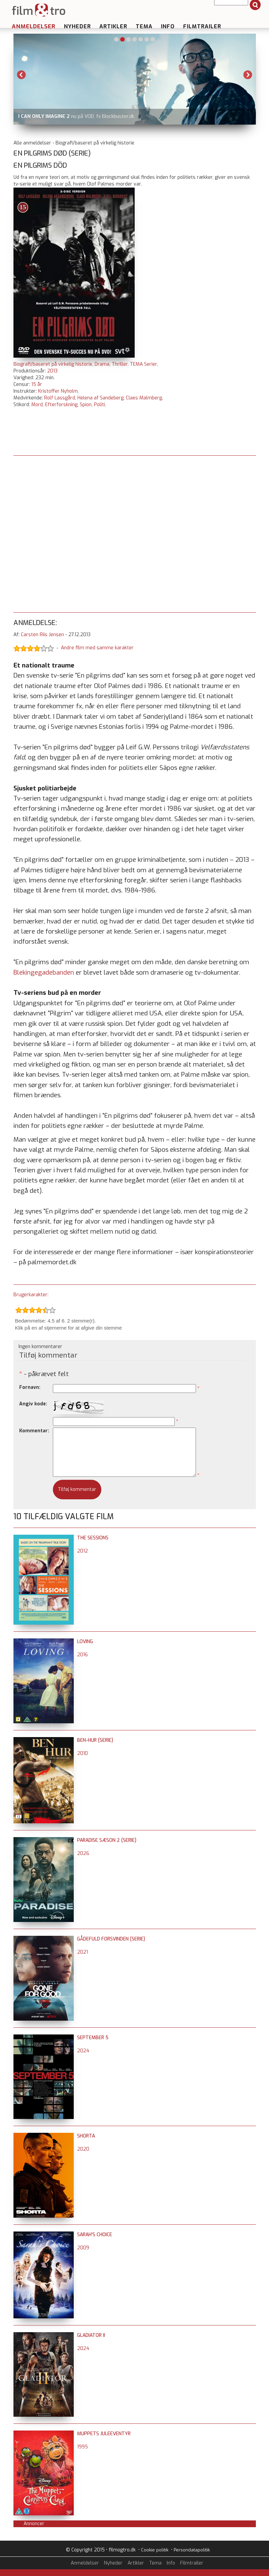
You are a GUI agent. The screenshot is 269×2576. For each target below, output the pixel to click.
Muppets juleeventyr (104, 2434)
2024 (83, 2051)
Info (168, 26)
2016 (82, 1655)
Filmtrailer (202, 26)
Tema (144, 26)
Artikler (113, 26)
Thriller (120, 364)
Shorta (86, 2136)
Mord (37, 404)
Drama (102, 364)
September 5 (92, 2037)
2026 (83, 1853)
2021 (82, 1952)
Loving (85, 1641)
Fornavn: (29, 1387)
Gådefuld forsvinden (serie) (111, 1939)
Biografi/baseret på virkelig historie (52, 364)
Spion (86, 404)
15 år (36, 384)
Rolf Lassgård (59, 398)
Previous (21, 74)
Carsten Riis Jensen (42, 634)
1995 (82, 2447)
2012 (82, 1551)
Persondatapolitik (192, 2550)
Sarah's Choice (94, 2234)
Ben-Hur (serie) (95, 1740)
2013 (52, 371)
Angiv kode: (33, 1404)
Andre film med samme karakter (97, 648)
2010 (82, 1753)
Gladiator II (91, 2335)
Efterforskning (61, 404)
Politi (99, 404)
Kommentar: (34, 1431)
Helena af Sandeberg (100, 398)
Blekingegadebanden (43, 972)
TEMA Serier (143, 364)
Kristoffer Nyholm (58, 391)
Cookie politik (154, 2550)
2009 (83, 2248)
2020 (83, 2149)
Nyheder (77, 26)
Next (248, 74)
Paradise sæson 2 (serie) (106, 1840)
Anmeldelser (34, 26)
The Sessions (92, 1538)
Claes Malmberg (144, 398)
